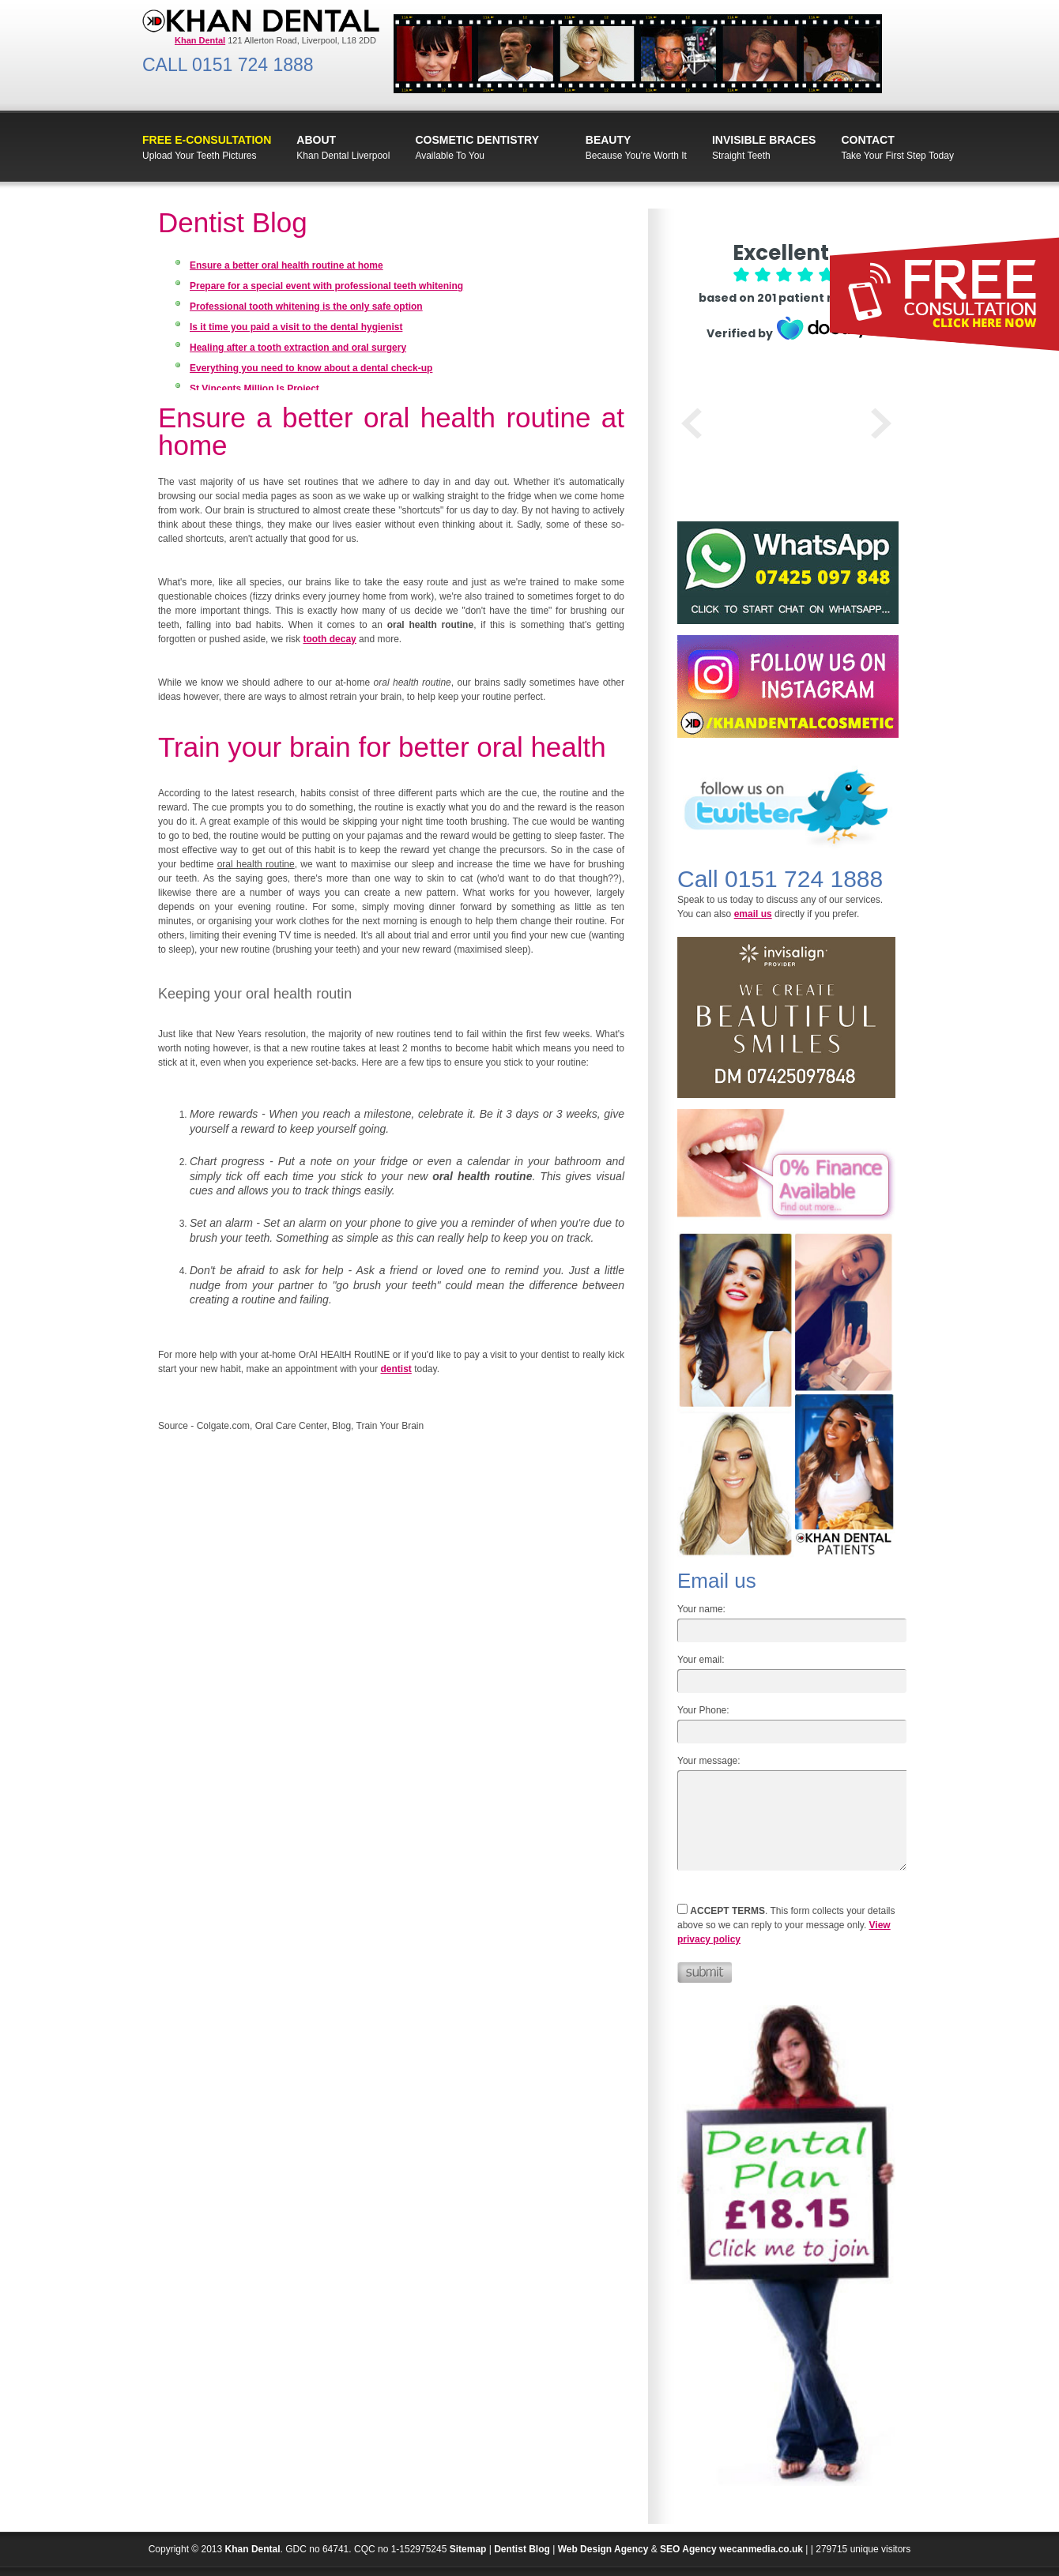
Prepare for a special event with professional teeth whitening (326, 285)
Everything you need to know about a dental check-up (311, 368)
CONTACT (867, 140)
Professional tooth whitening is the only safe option (306, 306)
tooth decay (329, 639)
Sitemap (468, 2549)
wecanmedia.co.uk (761, 2549)
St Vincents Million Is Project (254, 388)
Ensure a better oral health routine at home (286, 265)
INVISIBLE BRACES (764, 140)
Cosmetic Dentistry (477, 140)
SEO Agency (688, 2549)
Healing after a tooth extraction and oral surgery (298, 347)
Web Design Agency (603, 2549)
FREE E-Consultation (206, 140)
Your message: (709, 1760)
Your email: (701, 1659)
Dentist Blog (522, 2549)
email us (753, 913)
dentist (395, 1368)
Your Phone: (703, 1710)
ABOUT (316, 140)
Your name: (701, 1609)
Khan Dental (253, 2549)
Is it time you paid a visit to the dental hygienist (296, 327)
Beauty (608, 140)
